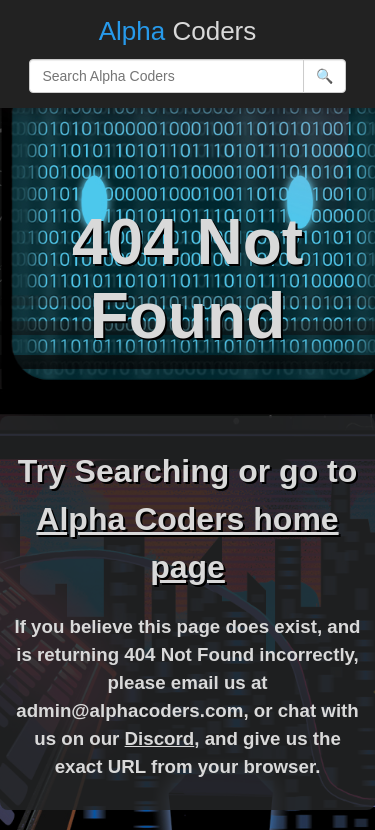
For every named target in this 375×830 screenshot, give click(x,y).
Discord (160, 738)
